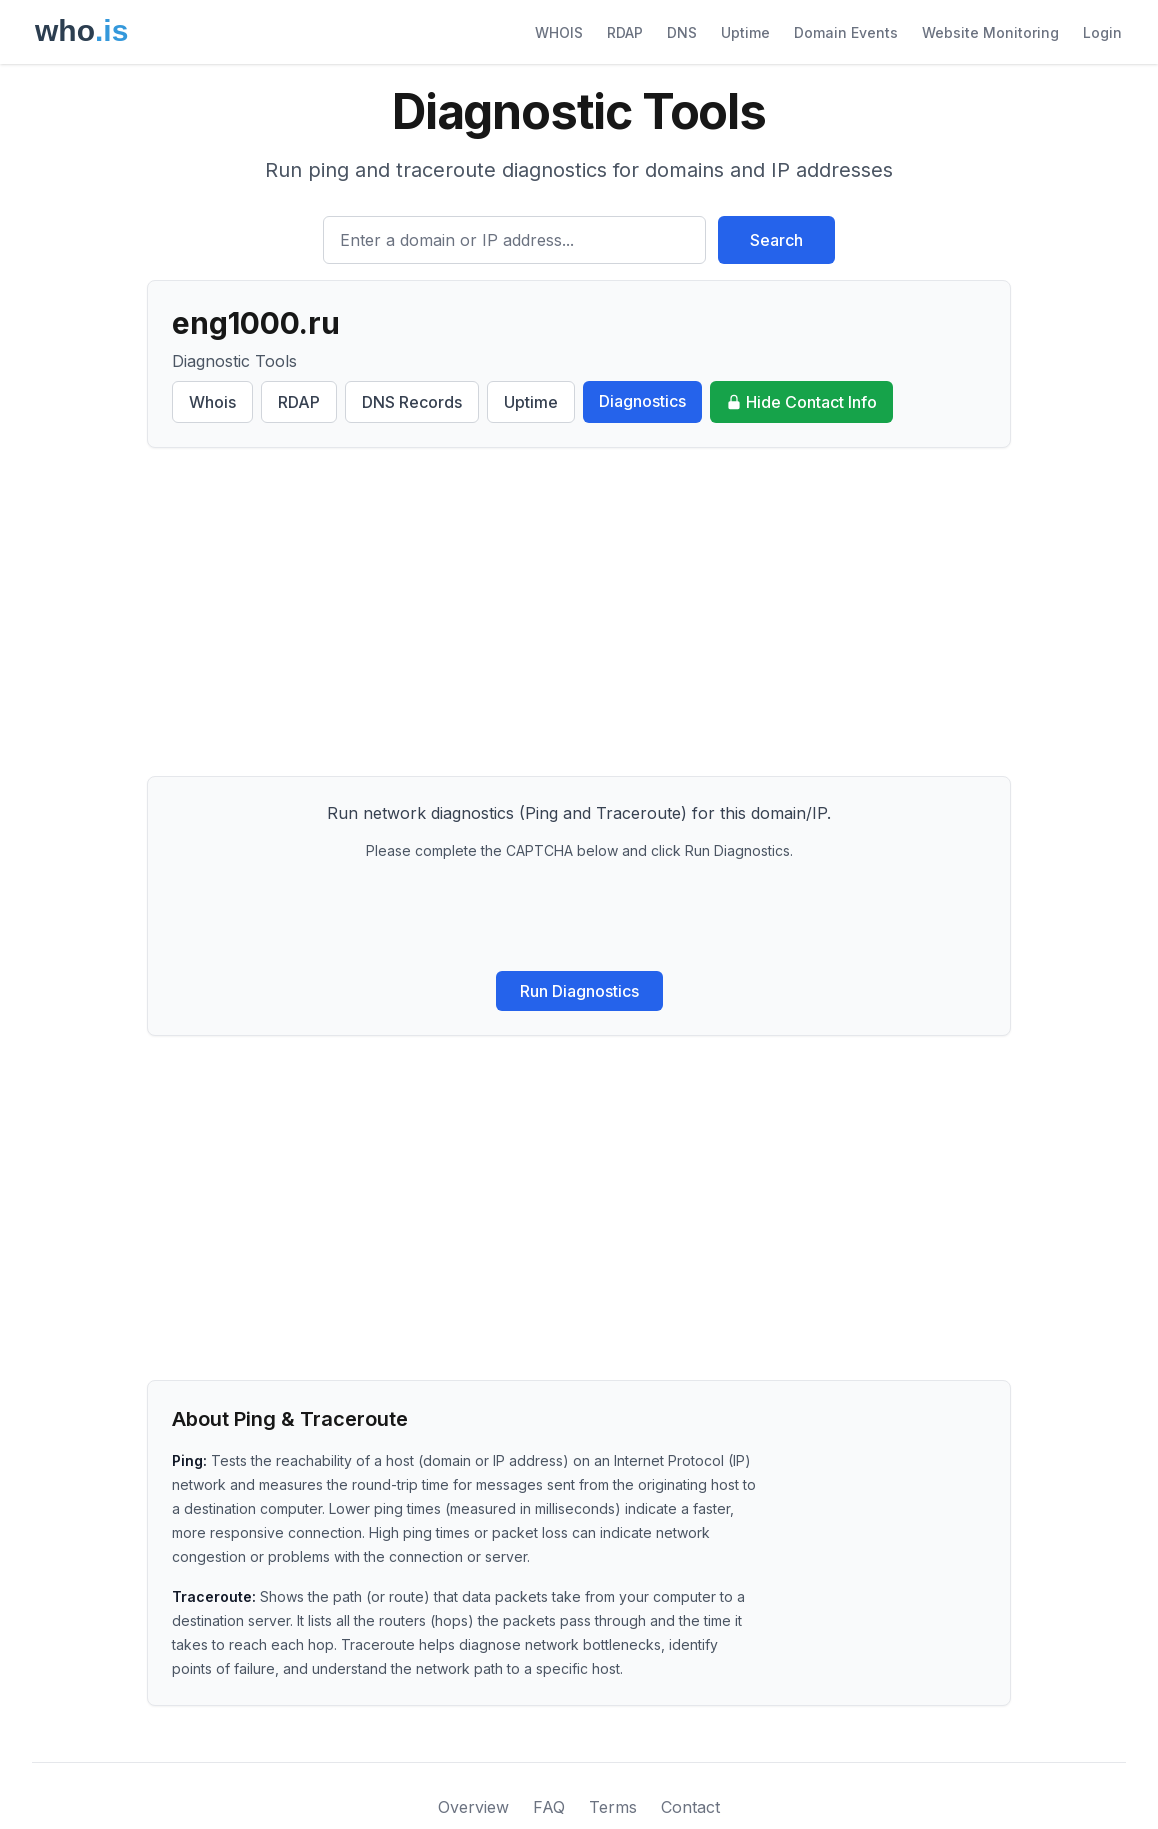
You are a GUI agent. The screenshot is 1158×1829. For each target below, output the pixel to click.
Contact (690, 1807)
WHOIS (559, 32)
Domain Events (846, 32)
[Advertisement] (579, 612)
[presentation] (579, 916)
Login (1102, 32)
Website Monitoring (990, 32)
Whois (212, 402)
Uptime (745, 32)
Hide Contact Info (801, 402)
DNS (682, 32)
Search (776, 240)
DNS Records (412, 402)
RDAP (625, 32)
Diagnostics (642, 401)
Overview (473, 1807)
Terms (613, 1807)
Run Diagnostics (579, 991)
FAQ (549, 1807)
